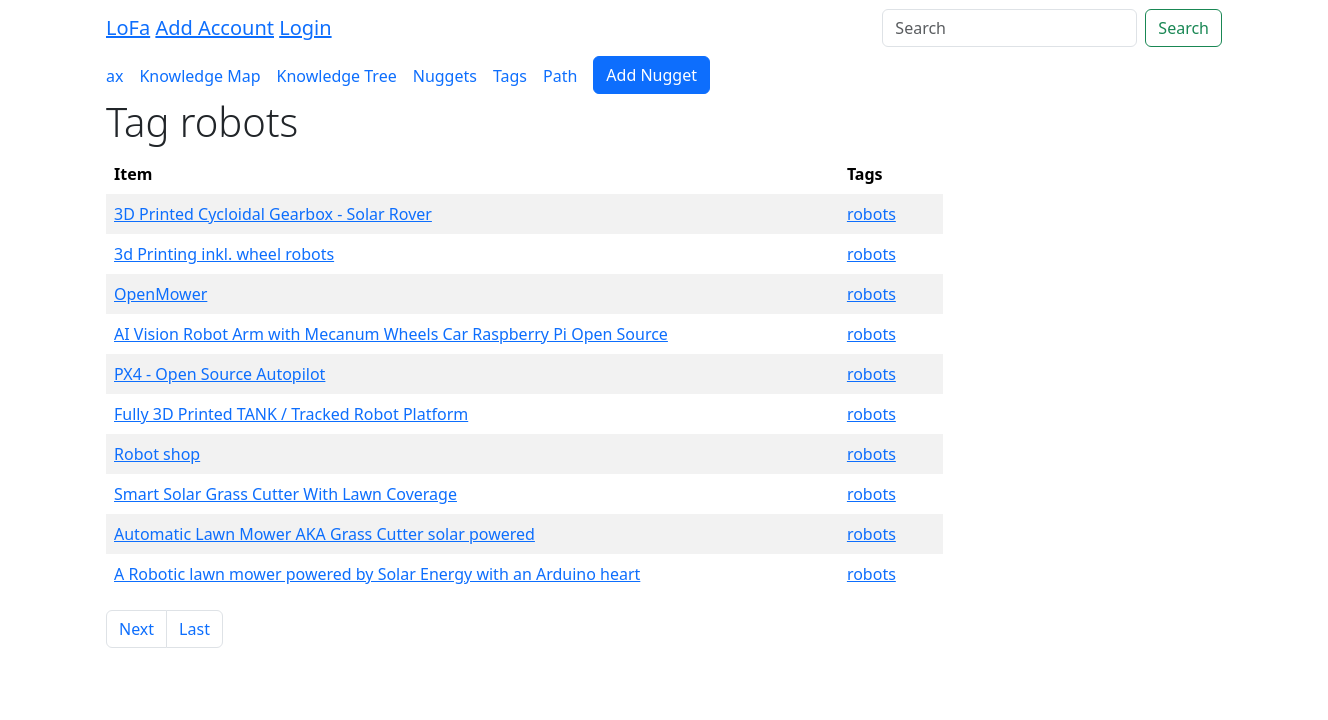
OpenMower (160, 294)
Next (136, 629)
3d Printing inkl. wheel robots (224, 254)
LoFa (128, 27)
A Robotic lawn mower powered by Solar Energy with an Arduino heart (377, 574)
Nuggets (445, 76)
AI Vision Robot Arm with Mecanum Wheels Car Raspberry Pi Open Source (391, 334)
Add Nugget (651, 75)
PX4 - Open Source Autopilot (219, 374)
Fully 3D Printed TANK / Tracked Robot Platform (291, 414)
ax (114, 76)
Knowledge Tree (337, 76)
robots (871, 214)
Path (560, 76)
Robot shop (157, 454)
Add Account (214, 27)
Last (194, 629)
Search (1183, 28)
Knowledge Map (199, 76)
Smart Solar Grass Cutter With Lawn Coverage (285, 494)
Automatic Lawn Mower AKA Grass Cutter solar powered (324, 534)
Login (305, 27)
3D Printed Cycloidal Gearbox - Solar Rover (273, 214)
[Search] (1009, 28)
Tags (510, 76)
